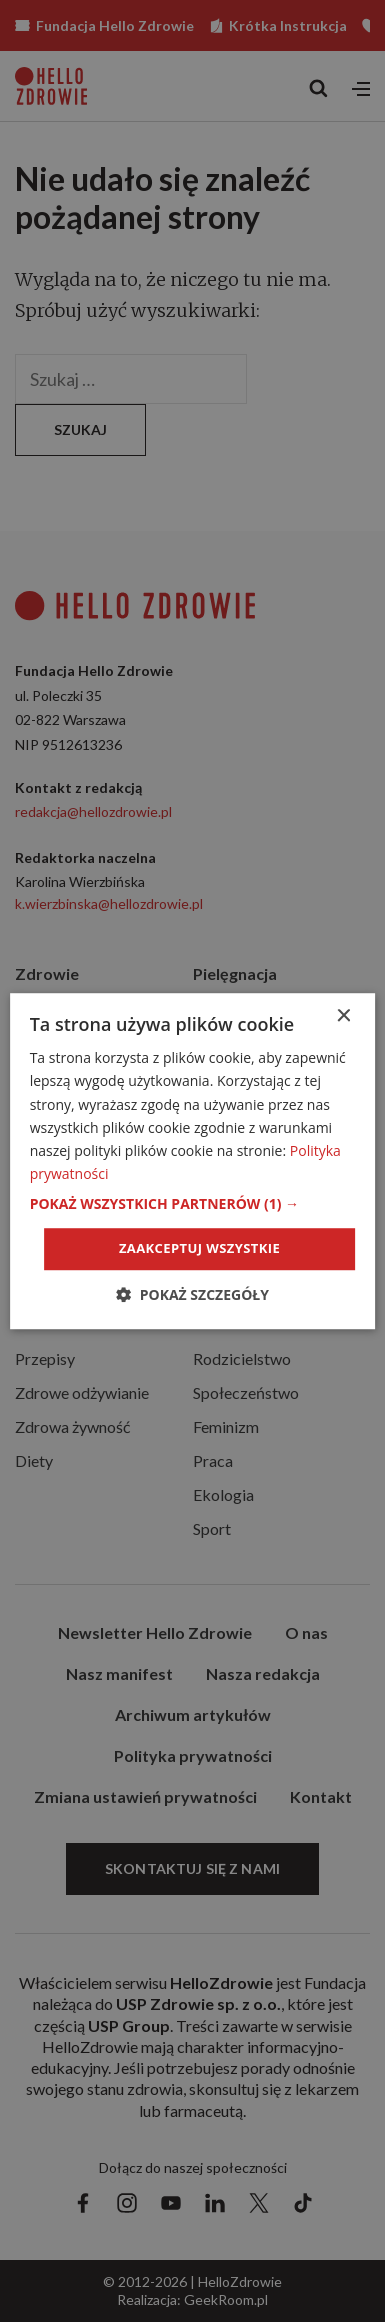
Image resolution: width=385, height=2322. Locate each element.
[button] (193, 1204)
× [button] (342, 1016)
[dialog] (193, 1161)
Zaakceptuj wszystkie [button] (199, 1248)
